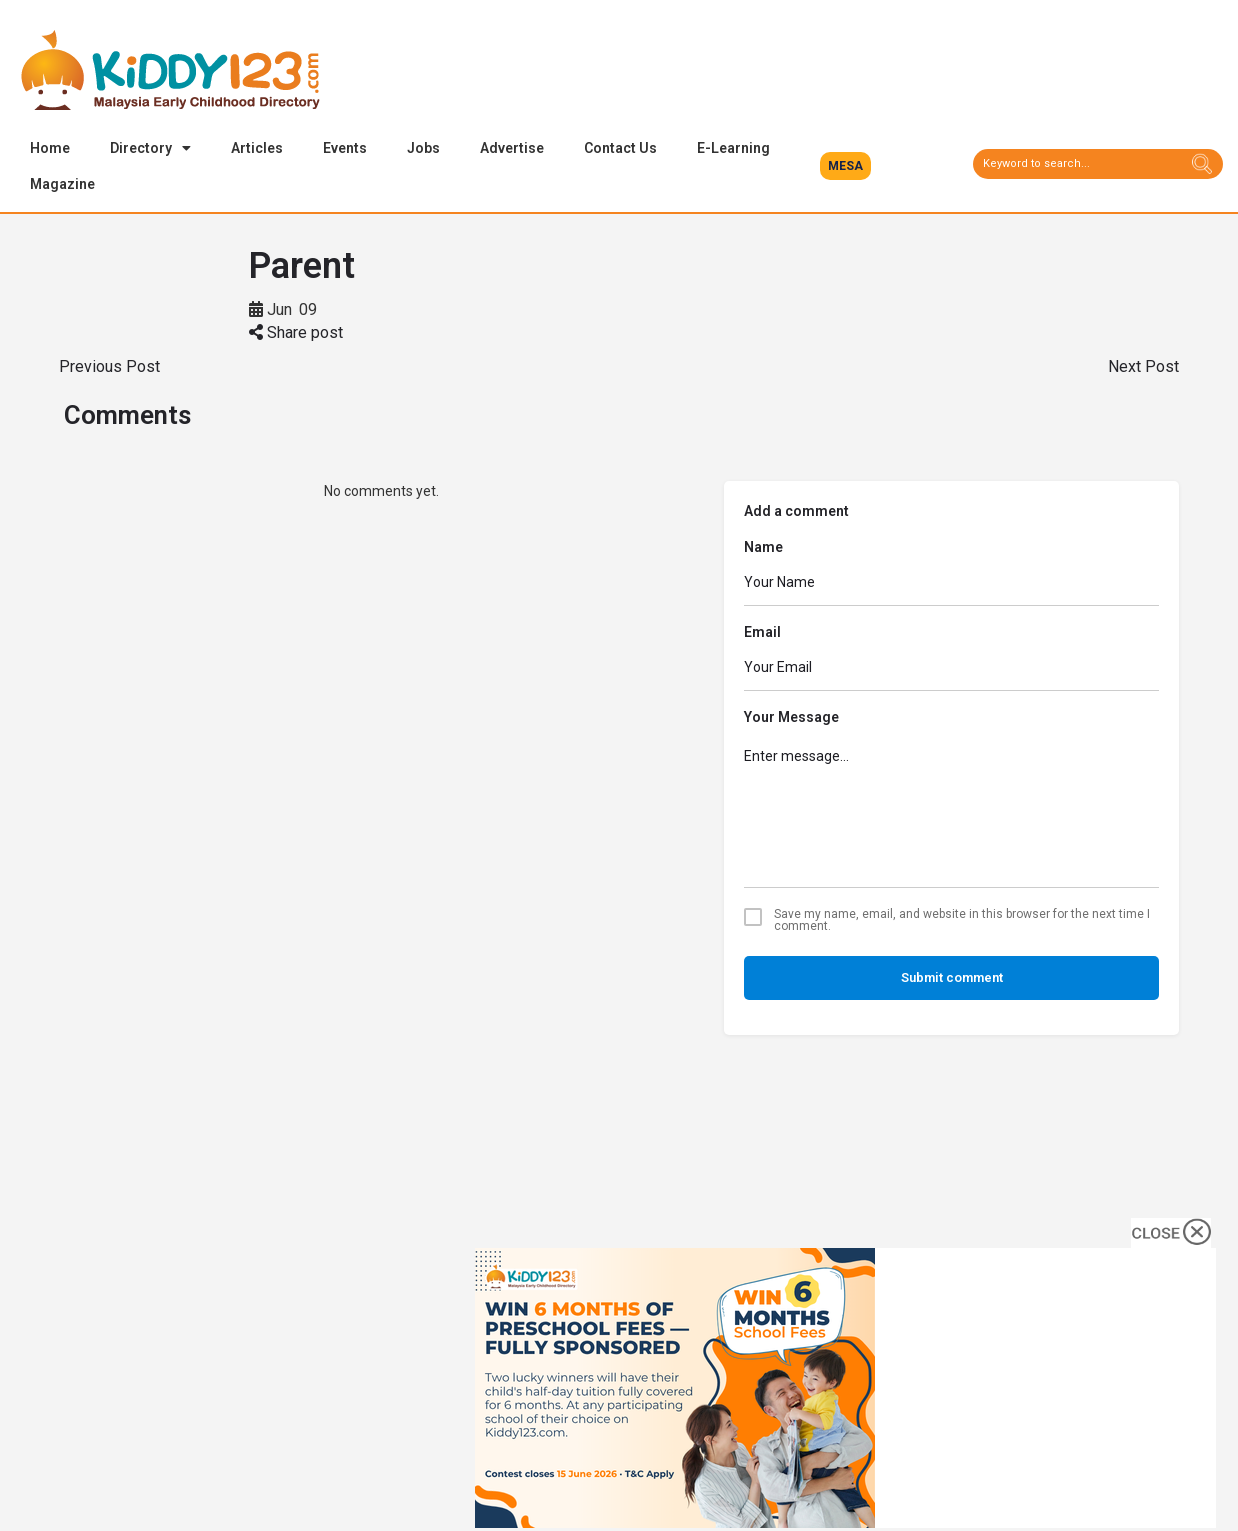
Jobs (423, 148)
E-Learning (733, 148)
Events (345, 148)
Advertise (512, 148)
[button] (845, 166)
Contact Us (620, 148)
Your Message (791, 719)
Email (762, 634)
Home (50, 148)
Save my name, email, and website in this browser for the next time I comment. (962, 922)
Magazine (62, 184)
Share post (296, 334)
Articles (257, 148)
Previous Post (109, 368)
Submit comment (952, 979)
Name (763, 549)
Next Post (1143, 368)
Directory (150, 148)
